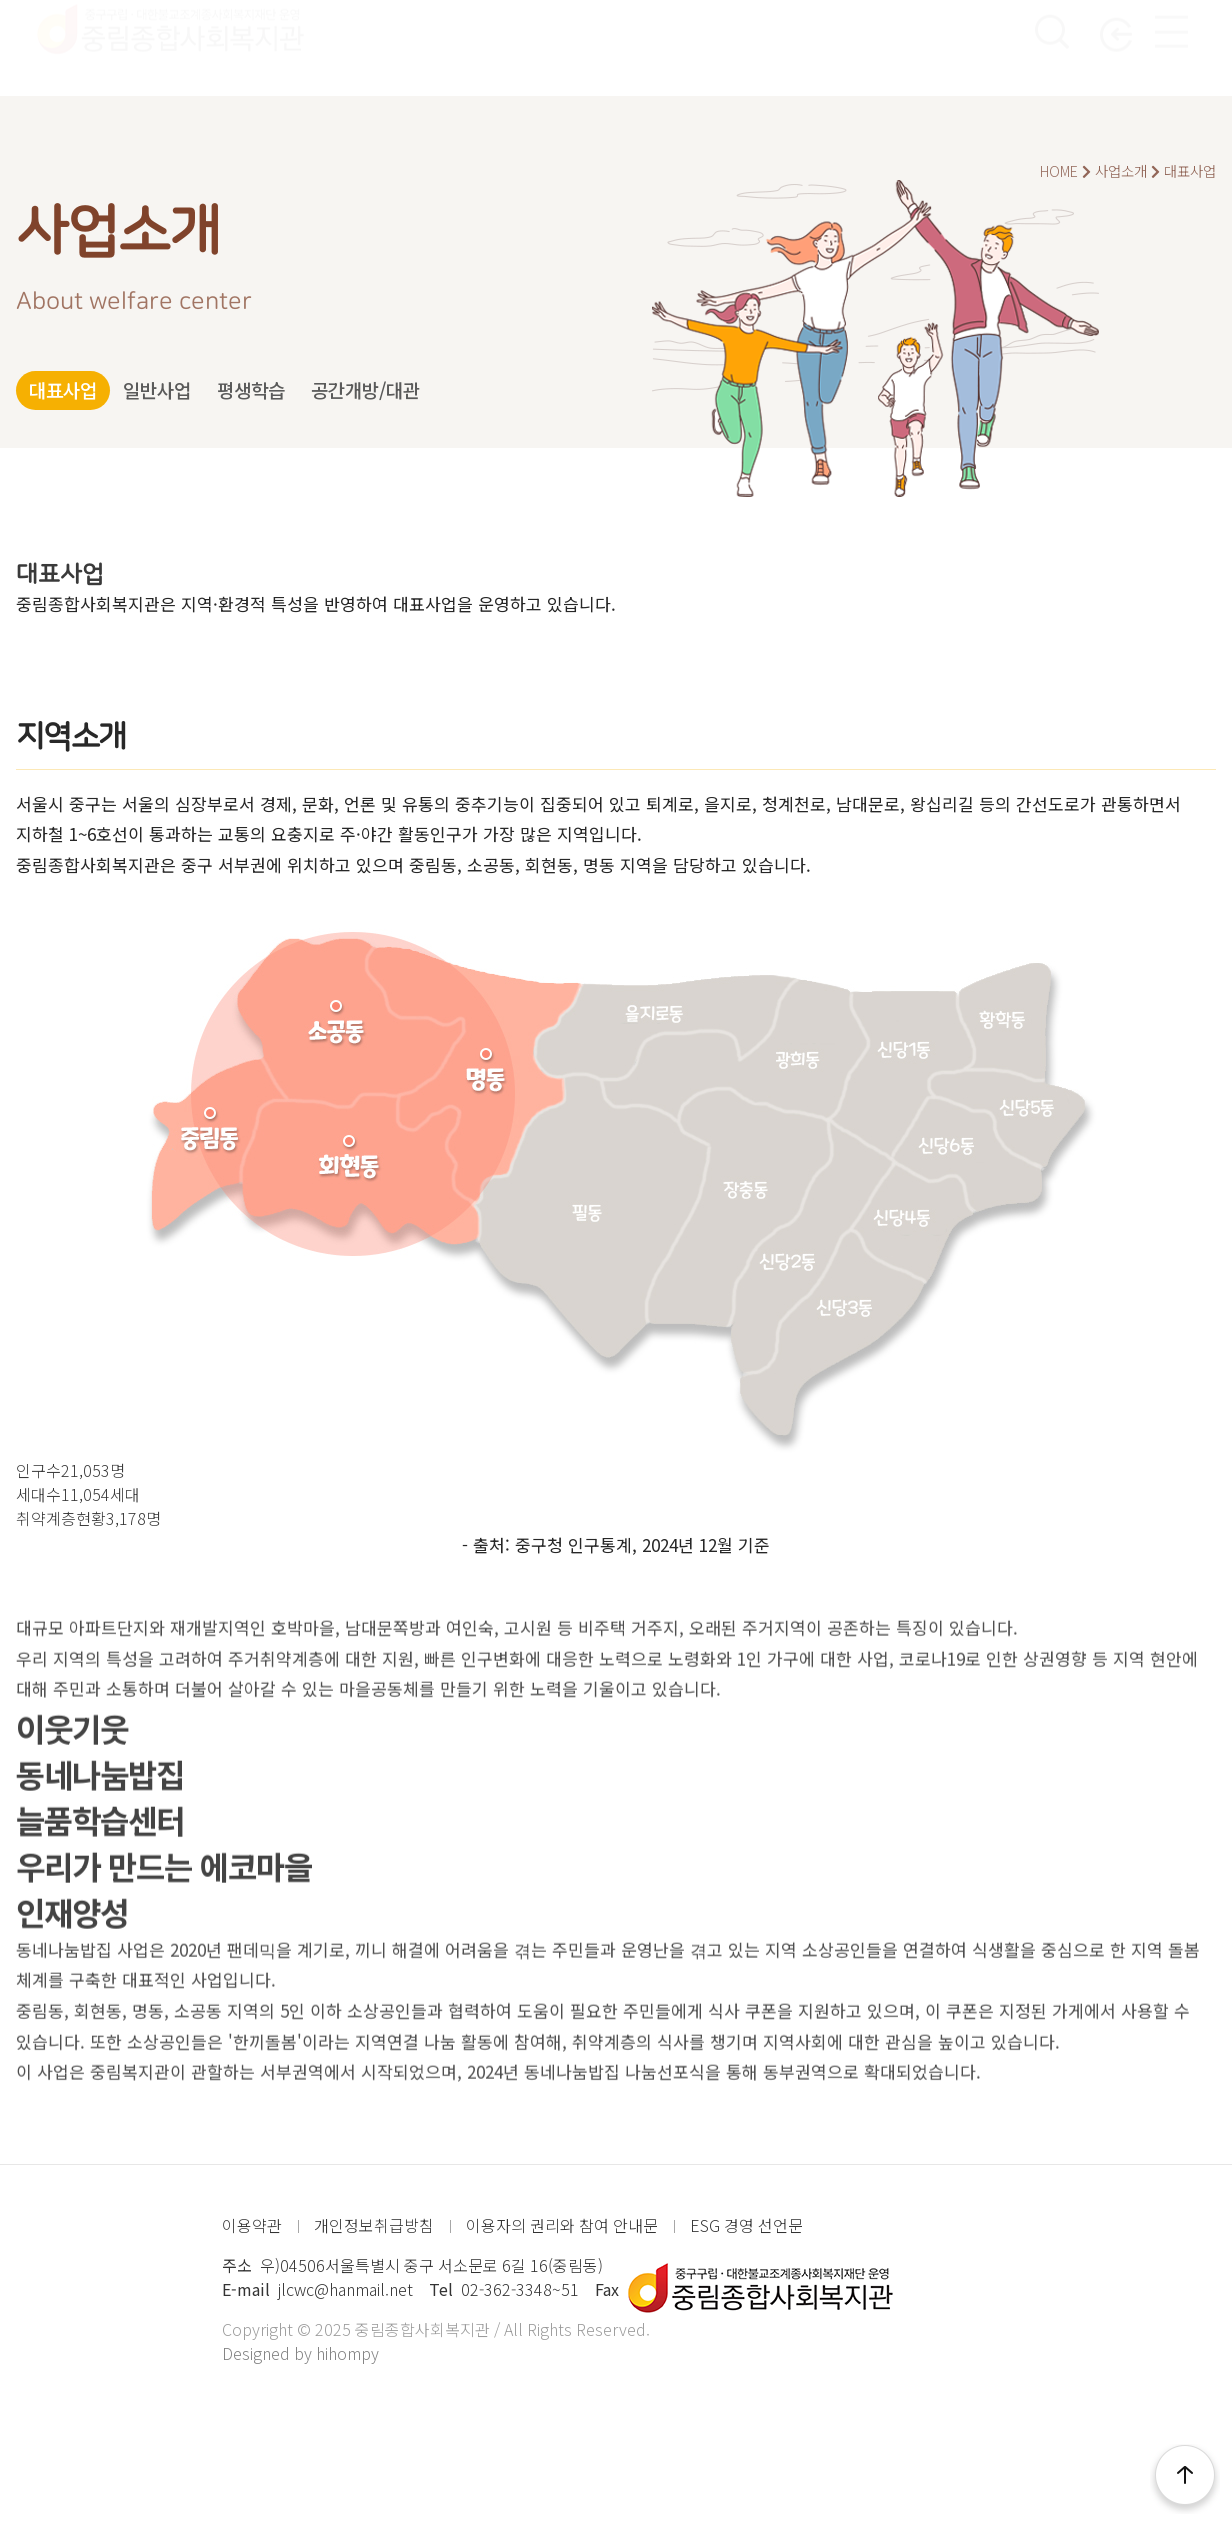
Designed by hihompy (300, 2353)
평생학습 (331, 390)
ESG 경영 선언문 (746, 2225)
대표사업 (79, 390)
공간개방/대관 (479, 390)
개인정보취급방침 (374, 2225)
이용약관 (252, 2225)
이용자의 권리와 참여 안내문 (562, 2225)
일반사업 (205, 390)
